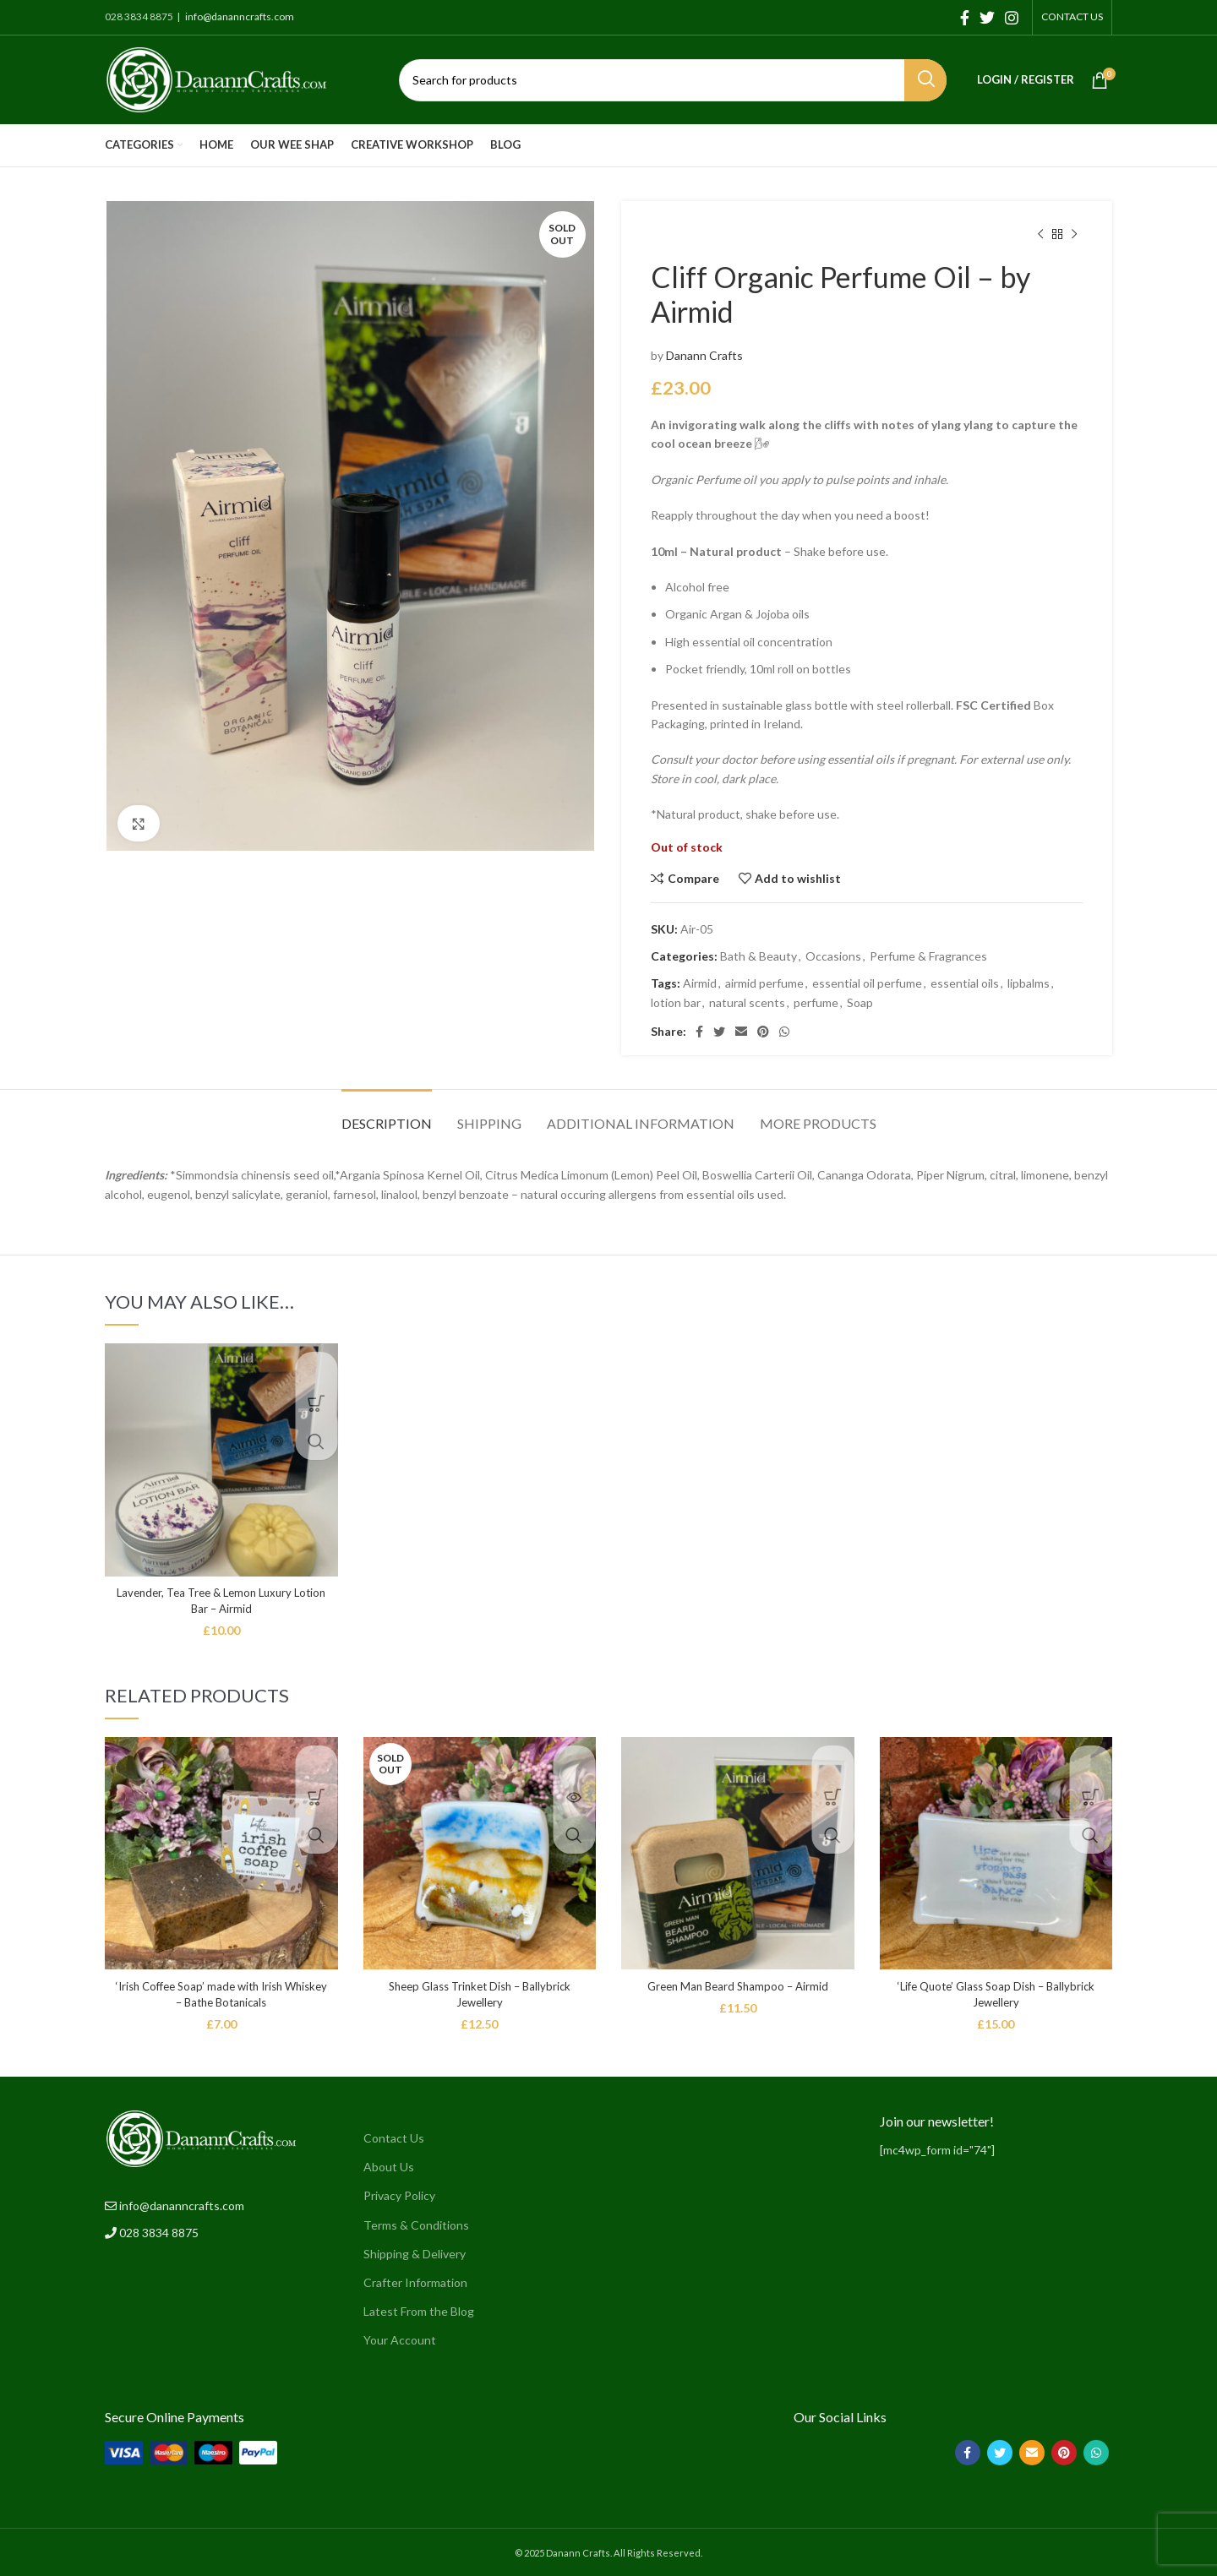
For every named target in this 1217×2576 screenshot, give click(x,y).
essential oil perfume (867, 983)
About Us (388, 2166)
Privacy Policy (399, 2195)
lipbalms (1028, 983)
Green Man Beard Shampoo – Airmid (737, 1986)
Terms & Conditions (416, 2225)
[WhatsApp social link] (784, 1032)
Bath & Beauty (758, 956)
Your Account (399, 2340)
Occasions (833, 956)
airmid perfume (764, 983)
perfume (816, 1002)
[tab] (386, 1115)
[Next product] (1074, 234)
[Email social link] (741, 1032)
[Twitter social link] (987, 17)
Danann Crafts (704, 355)
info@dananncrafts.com (238, 16)
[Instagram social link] (1011, 17)
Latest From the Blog (418, 2311)
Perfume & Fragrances (928, 956)
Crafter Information (415, 2282)
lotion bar (676, 1002)
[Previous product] (1040, 234)
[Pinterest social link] (763, 1032)
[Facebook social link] (964, 17)
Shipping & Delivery (414, 2254)
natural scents (747, 1002)
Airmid (700, 983)
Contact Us (393, 2138)
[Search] (673, 80)
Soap (860, 1002)
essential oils (964, 983)
